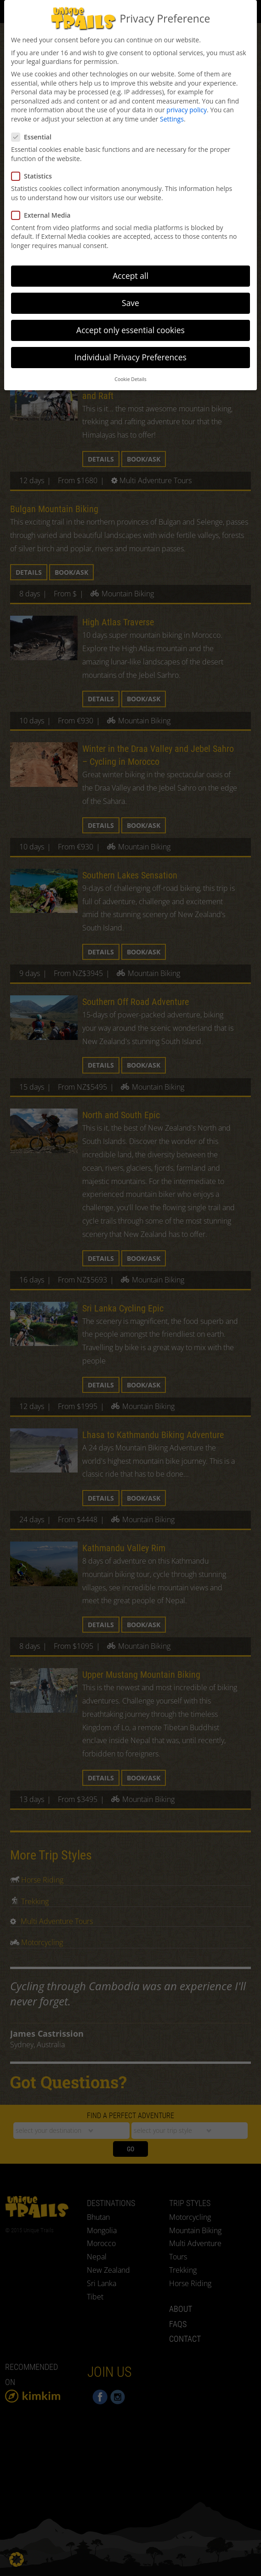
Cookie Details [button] (130, 377)
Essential (34, 135)
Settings (172, 117)
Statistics (34, 174)
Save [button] (130, 301)
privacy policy (186, 108)
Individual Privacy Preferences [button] (130, 355)
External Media (43, 213)
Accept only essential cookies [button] (130, 328)
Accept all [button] (130, 273)
